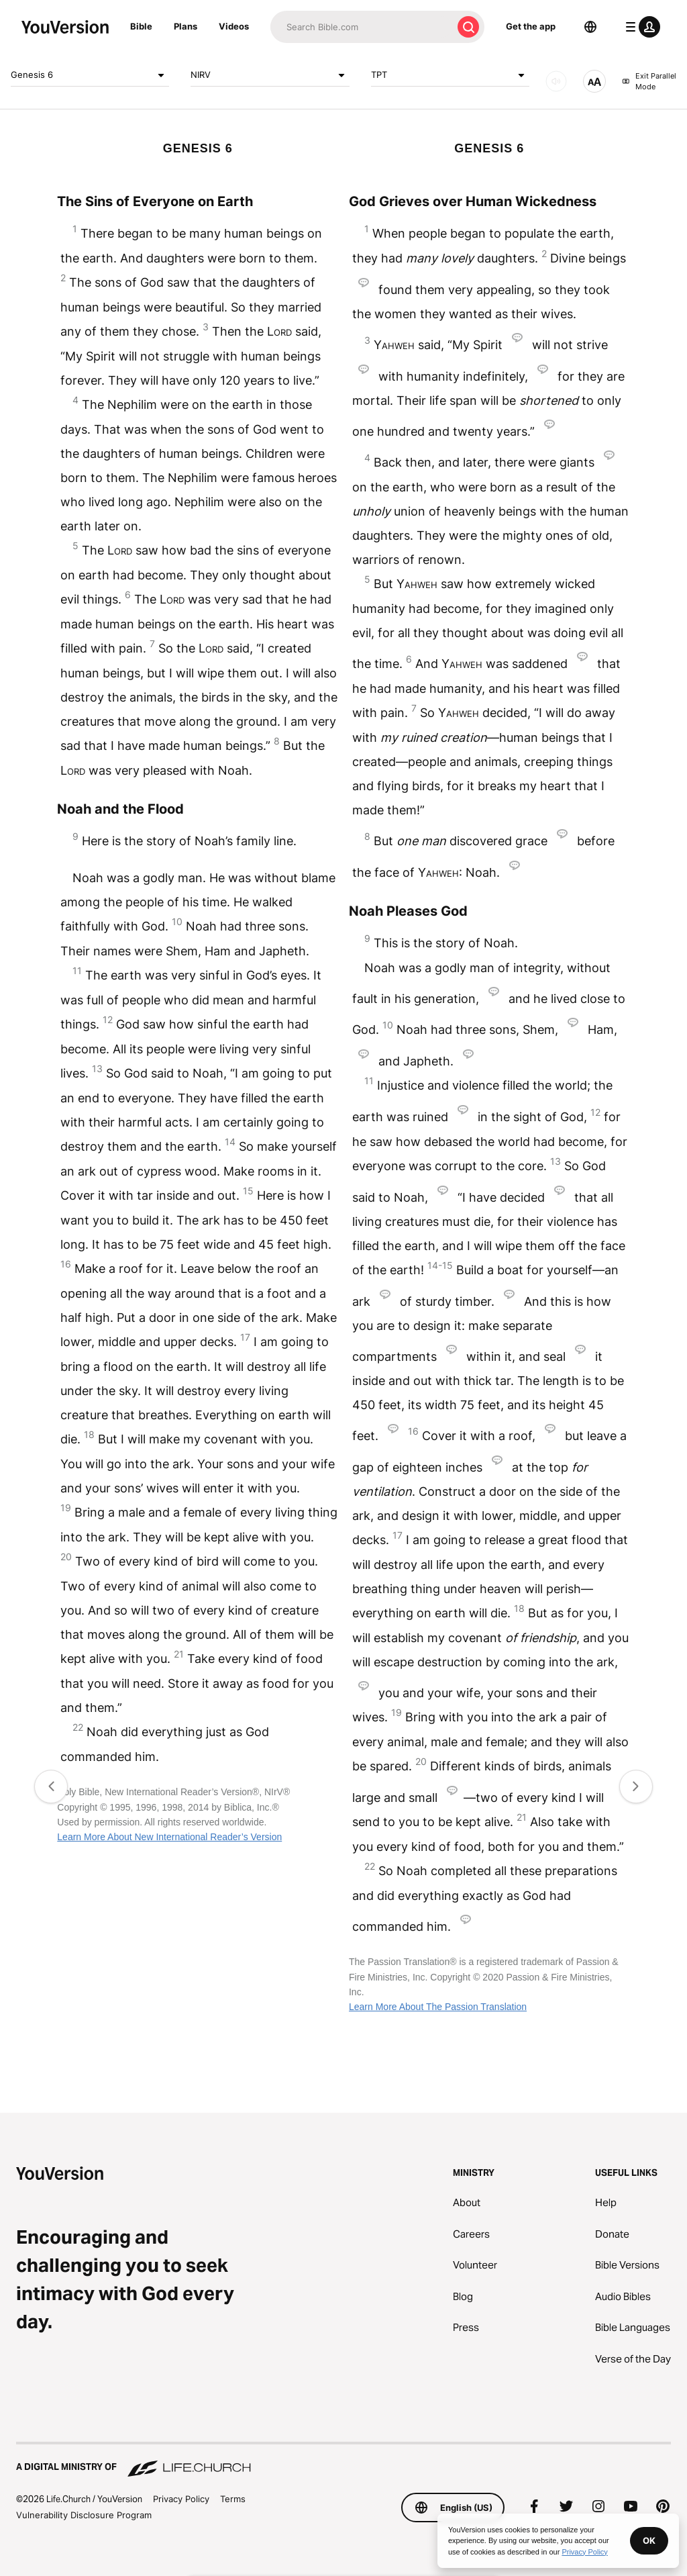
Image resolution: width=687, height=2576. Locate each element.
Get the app (531, 26)
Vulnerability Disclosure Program (84, 2515)
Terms (233, 2498)
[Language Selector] (590, 26)
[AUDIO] (556, 81)
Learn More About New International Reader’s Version (169, 1836)
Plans (185, 26)
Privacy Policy (181, 2498)
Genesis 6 (90, 75)
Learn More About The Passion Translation (438, 2006)
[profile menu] (640, 26)
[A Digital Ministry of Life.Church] (343, 2460)
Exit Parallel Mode (649, 81)
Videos (234, 26)
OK (649, 2540)
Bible (141, 26)
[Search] (361, 27)
